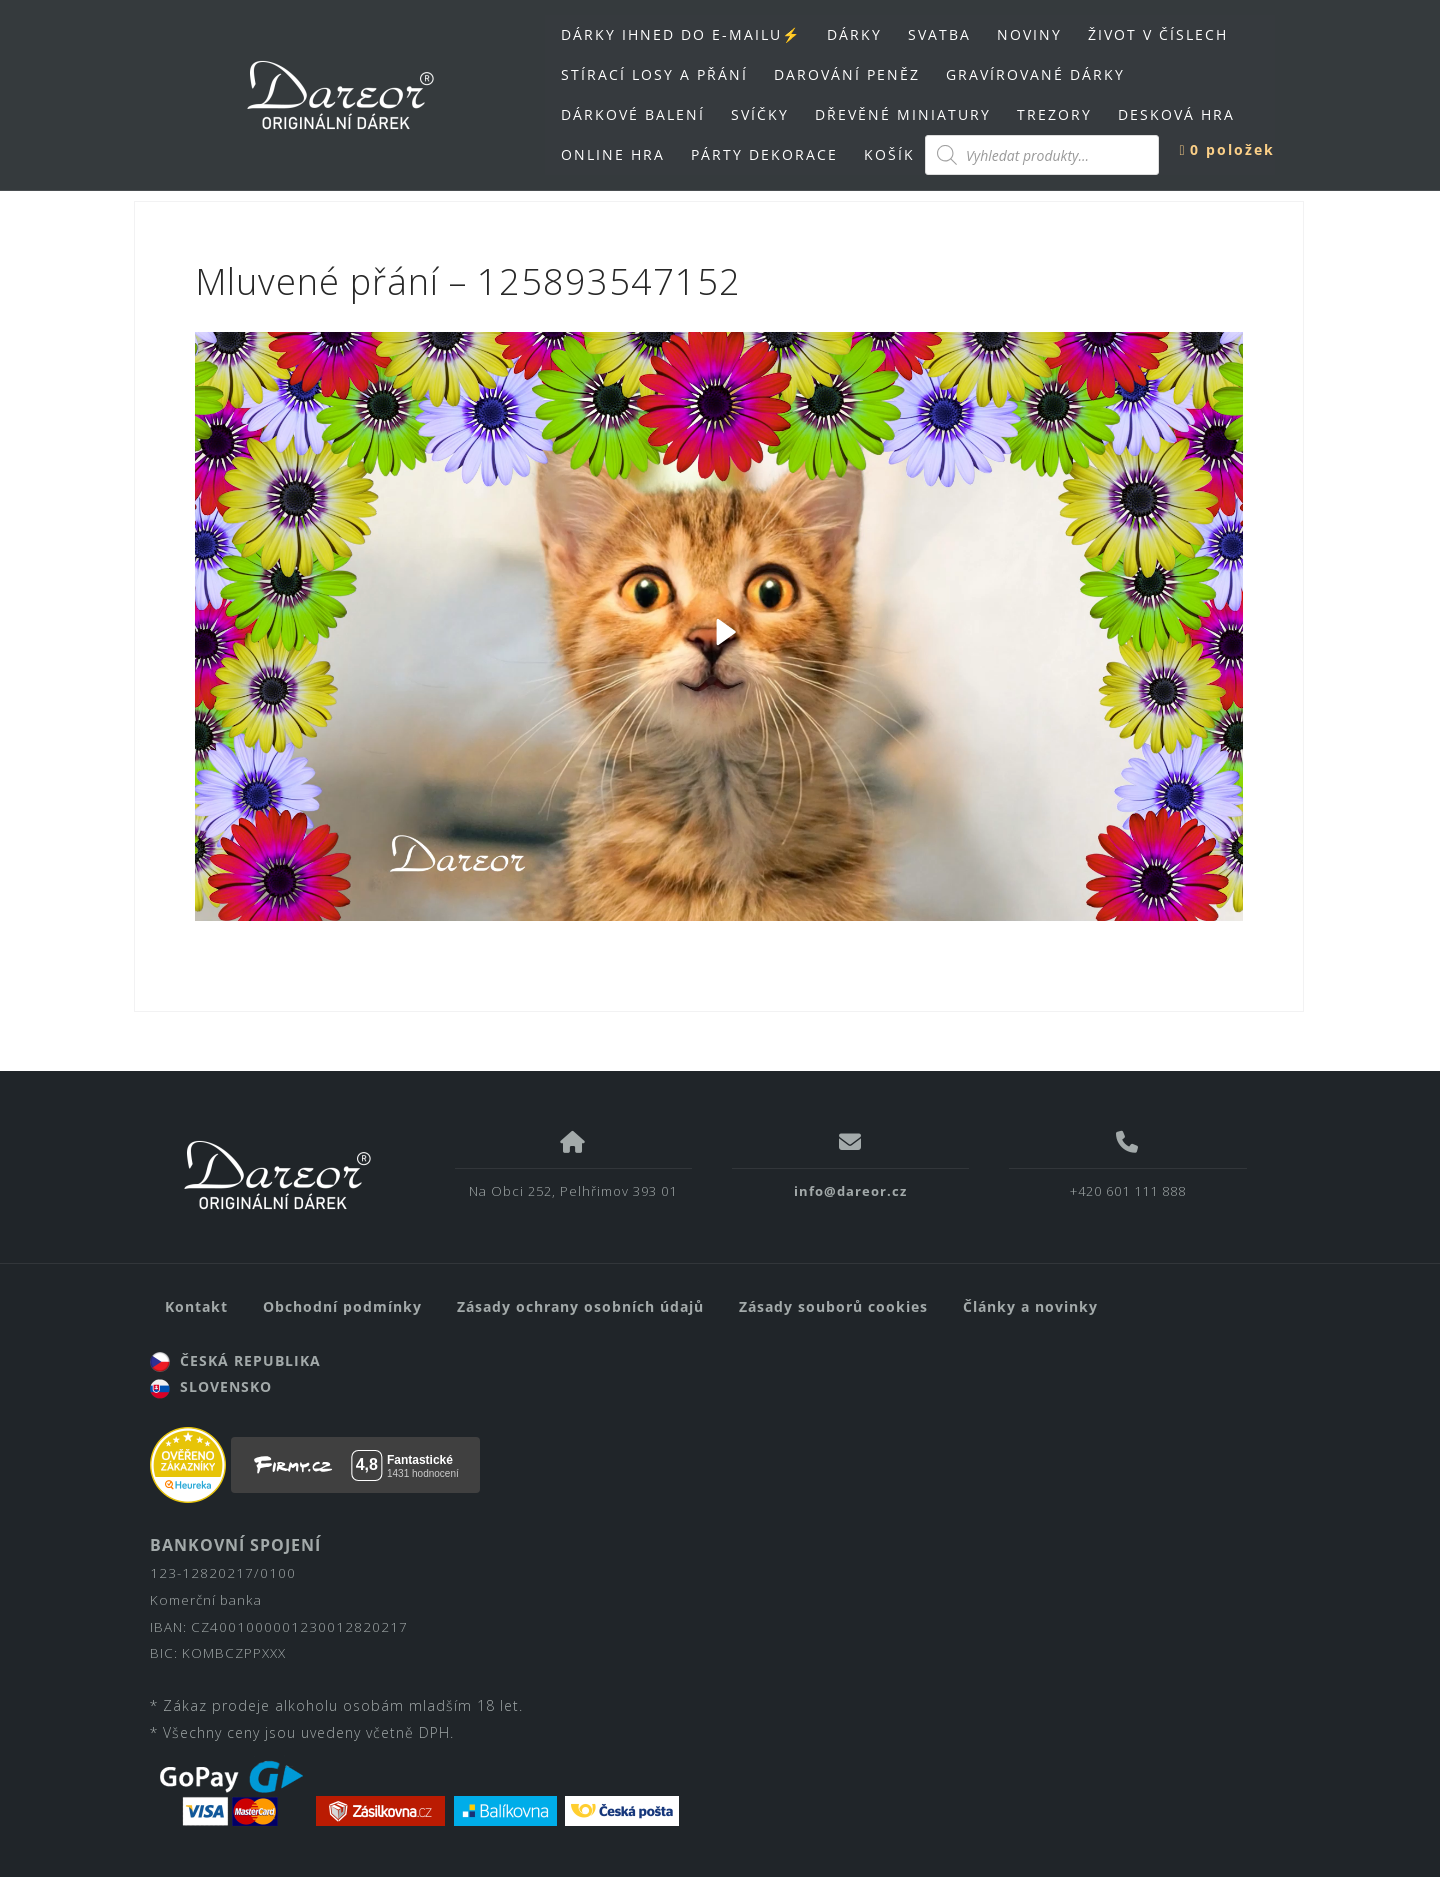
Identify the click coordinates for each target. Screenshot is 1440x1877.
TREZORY (1054, 114)
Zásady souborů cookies (833, 1306)
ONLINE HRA (613, 154)
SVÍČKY (760, 114)
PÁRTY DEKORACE (764, 154)
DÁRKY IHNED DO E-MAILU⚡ (681, 34)
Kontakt (196, 1306)
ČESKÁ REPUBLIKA (235, 1360)
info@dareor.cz (850, 1191)
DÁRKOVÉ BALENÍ (633, 114)
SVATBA (939, 34)
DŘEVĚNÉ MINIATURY (903, 114)
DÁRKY (854, 34)
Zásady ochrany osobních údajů (580, 1306)
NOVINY (1029, 34)
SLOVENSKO (211, 1386)
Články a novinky (1030, 1306)
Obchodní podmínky (342, 1306)
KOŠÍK (889, 154)
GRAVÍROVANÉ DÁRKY (1035, 74)
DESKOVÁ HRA (1176, 114)
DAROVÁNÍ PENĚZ (847, 74)
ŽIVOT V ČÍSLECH (1158, 34)
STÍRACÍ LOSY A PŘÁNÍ (654, 74)
